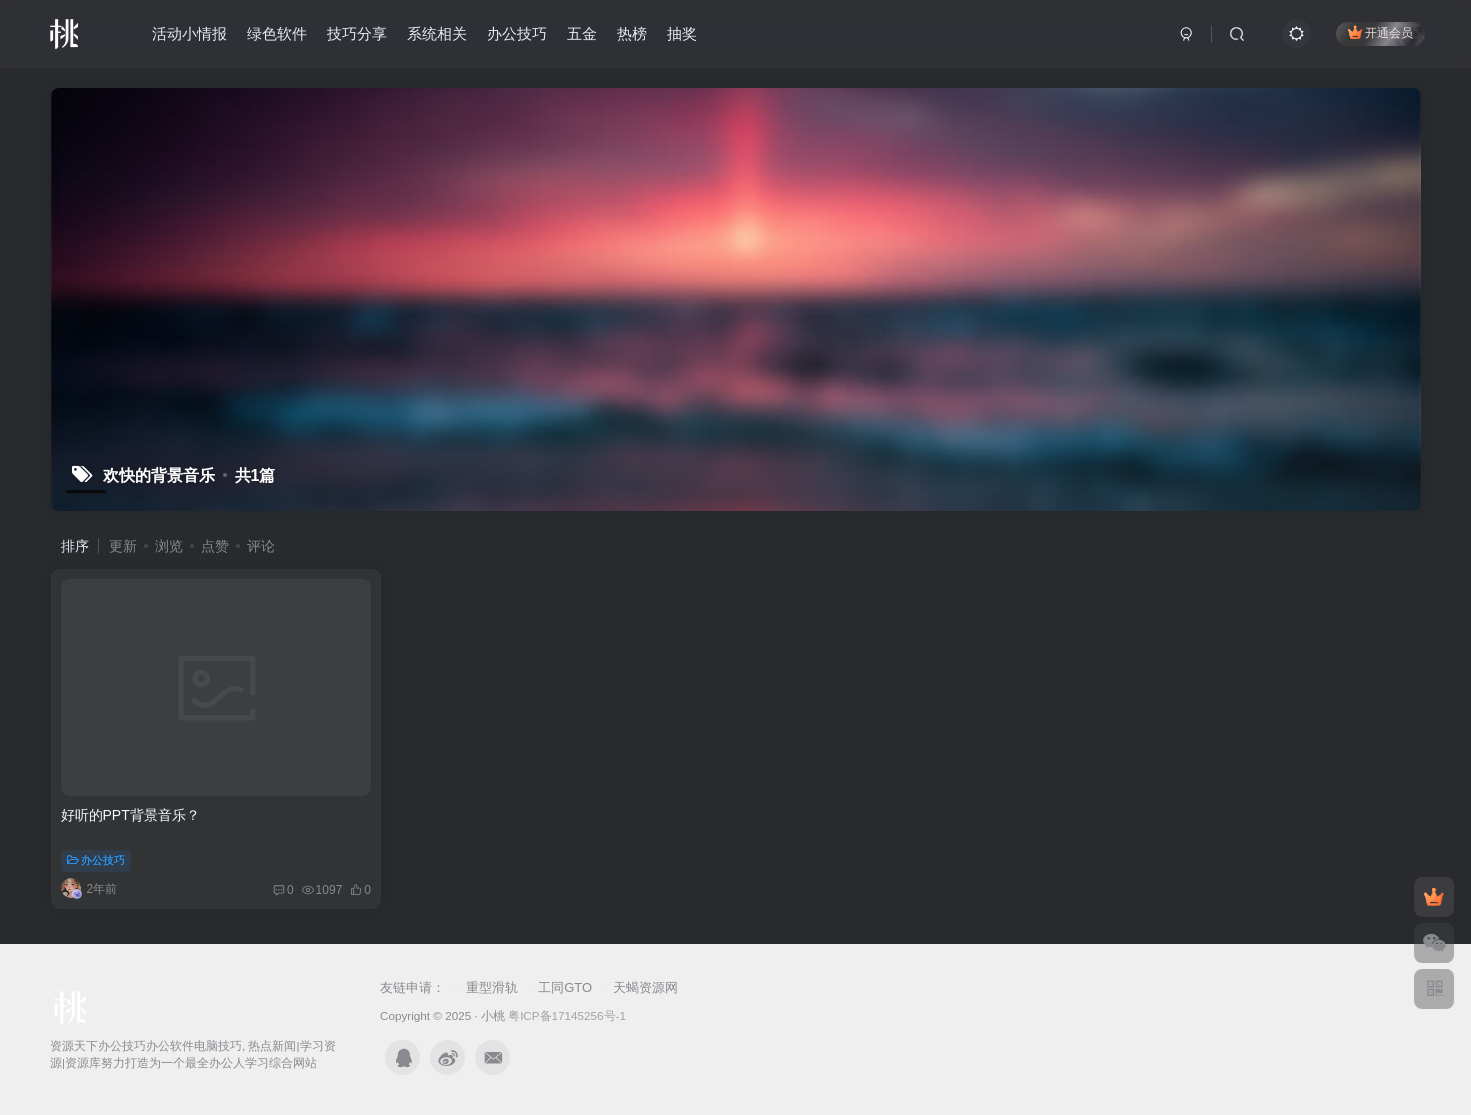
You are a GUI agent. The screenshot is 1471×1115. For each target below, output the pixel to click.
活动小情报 (189, 33)
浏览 (169, 546)
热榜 (632, 33)
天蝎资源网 (645, 987)
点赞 (215, 546)
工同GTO (565, 987)
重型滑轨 (492, 987)
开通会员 (1380, 32)
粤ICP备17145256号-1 (567, 1015)
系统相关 (437, 33)
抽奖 (682, 33)
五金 (582, 33)
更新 (123, 546)
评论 (261, 546)
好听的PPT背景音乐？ (130, 815)
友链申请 (406, 987)
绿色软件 (277, 33)
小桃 (493, 1015)
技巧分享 (357, 33)
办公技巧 (517, 33)
